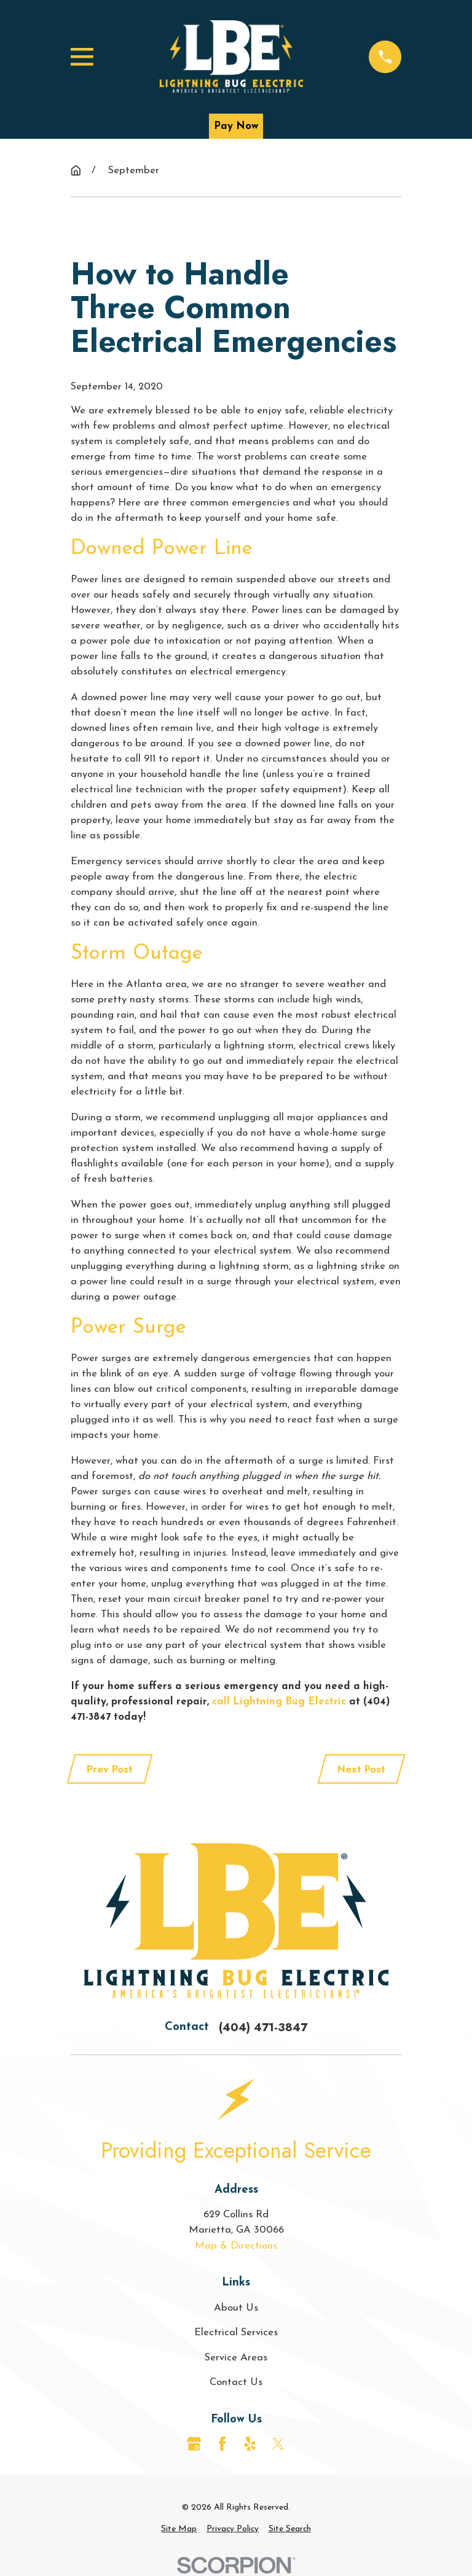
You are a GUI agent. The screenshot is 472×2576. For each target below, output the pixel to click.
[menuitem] (179, 2529)
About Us (236, 2308)
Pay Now (236, 126)
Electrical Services (236, 2332)
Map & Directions (236, 2246)
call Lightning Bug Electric (279, 1701)
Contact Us (236, 2382)
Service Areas (236, 2357)
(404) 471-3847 (263, 2027)
